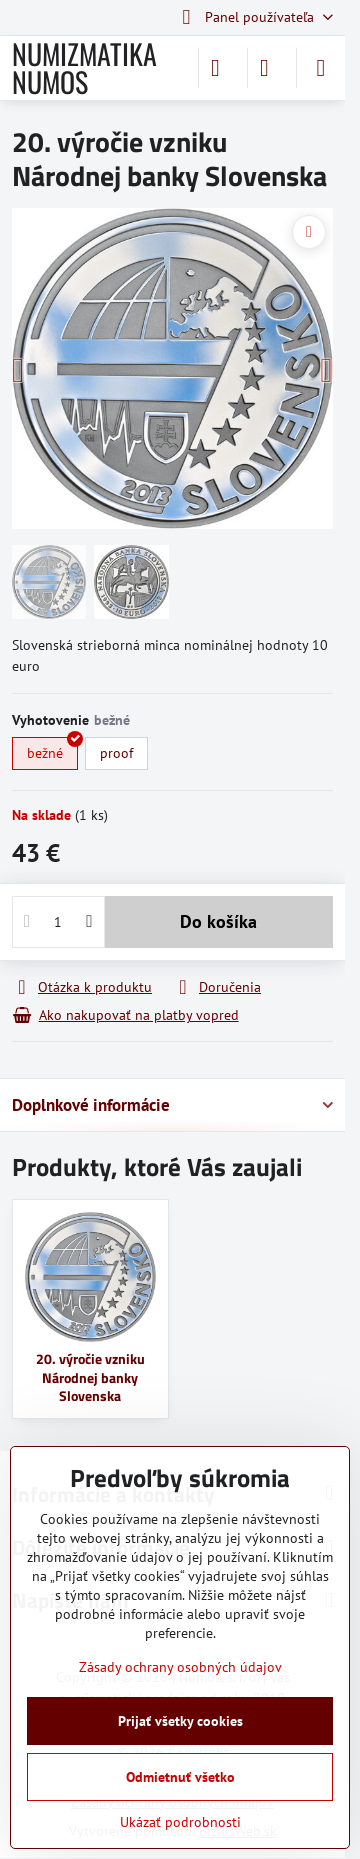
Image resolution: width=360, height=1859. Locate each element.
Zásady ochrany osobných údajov (180, 1667)
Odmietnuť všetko (180, 1777)
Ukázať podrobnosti (180, 1822)
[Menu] (321, 68)
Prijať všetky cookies (180, 1721)
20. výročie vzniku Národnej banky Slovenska (90, 1377)
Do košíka (218, 921)
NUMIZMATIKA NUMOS (84, 68)
